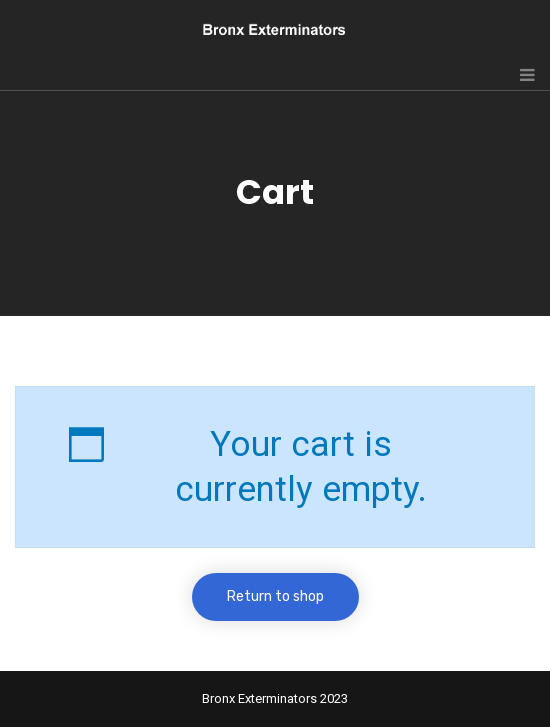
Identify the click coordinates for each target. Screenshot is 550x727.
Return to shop (275, 596)
